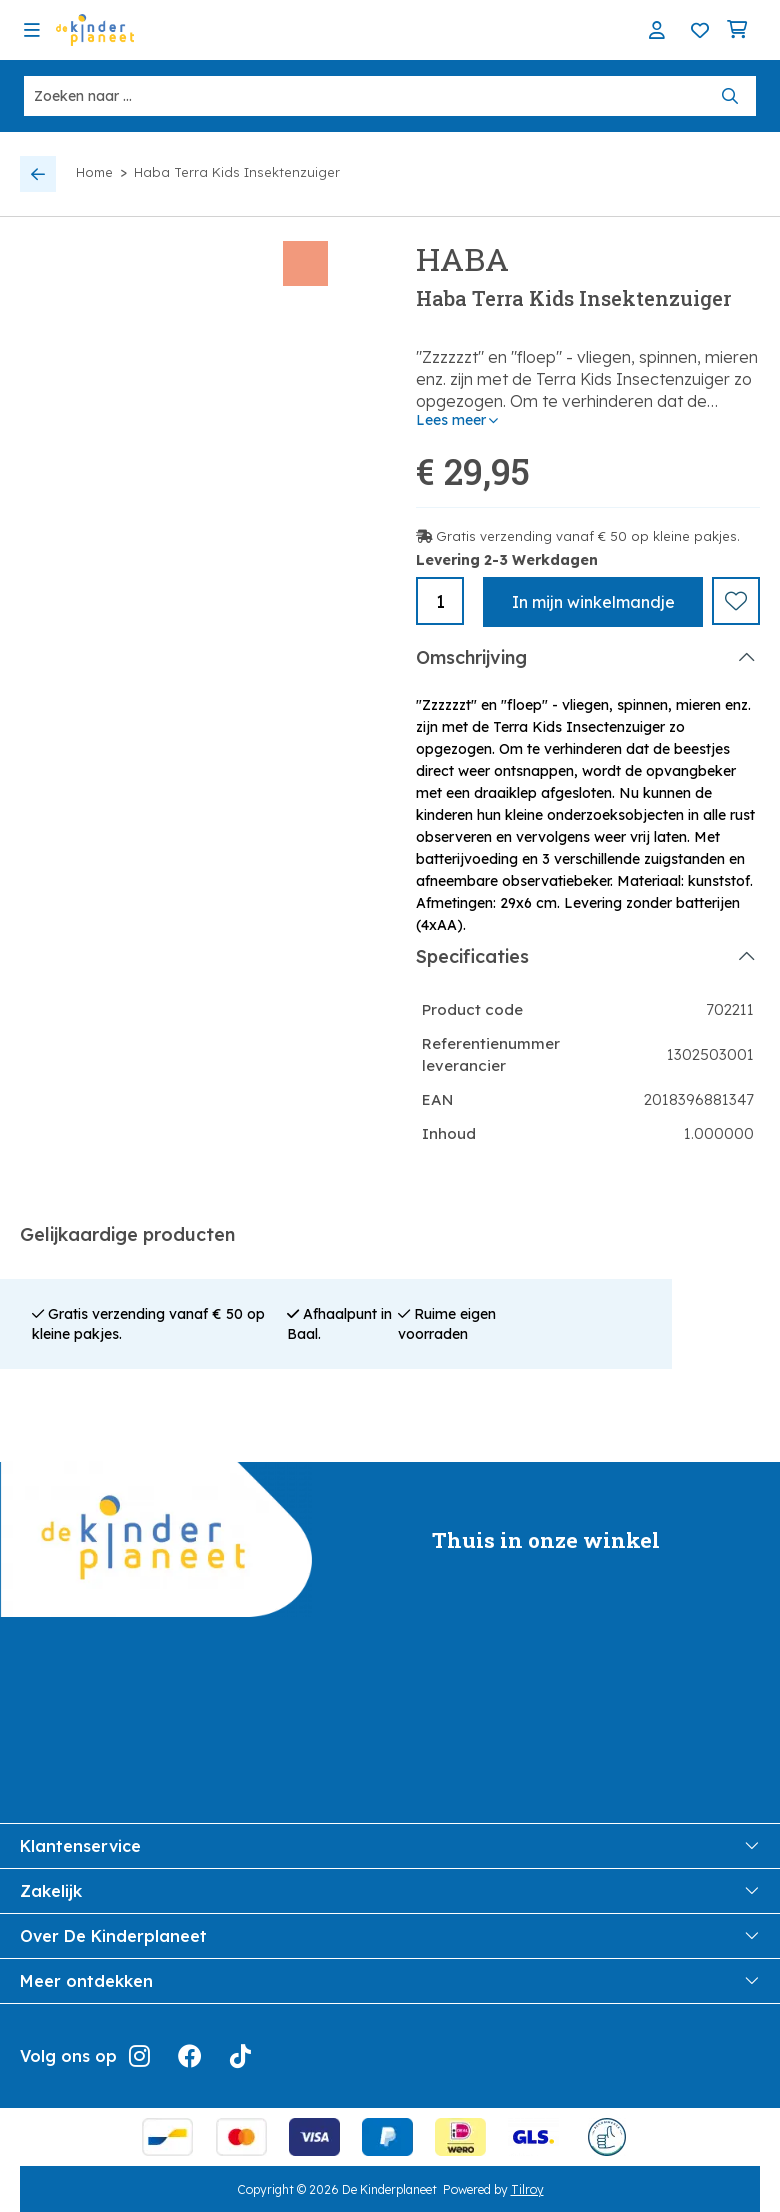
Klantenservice (390, 1844)
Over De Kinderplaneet (390, 1934)
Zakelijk (390, 1889)
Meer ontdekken (390, 1979)
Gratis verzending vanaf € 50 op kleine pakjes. (588, 536)
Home (94, 172)
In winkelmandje (593, 602)
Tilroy (527, 2187)
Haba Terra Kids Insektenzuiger (237, 172)
